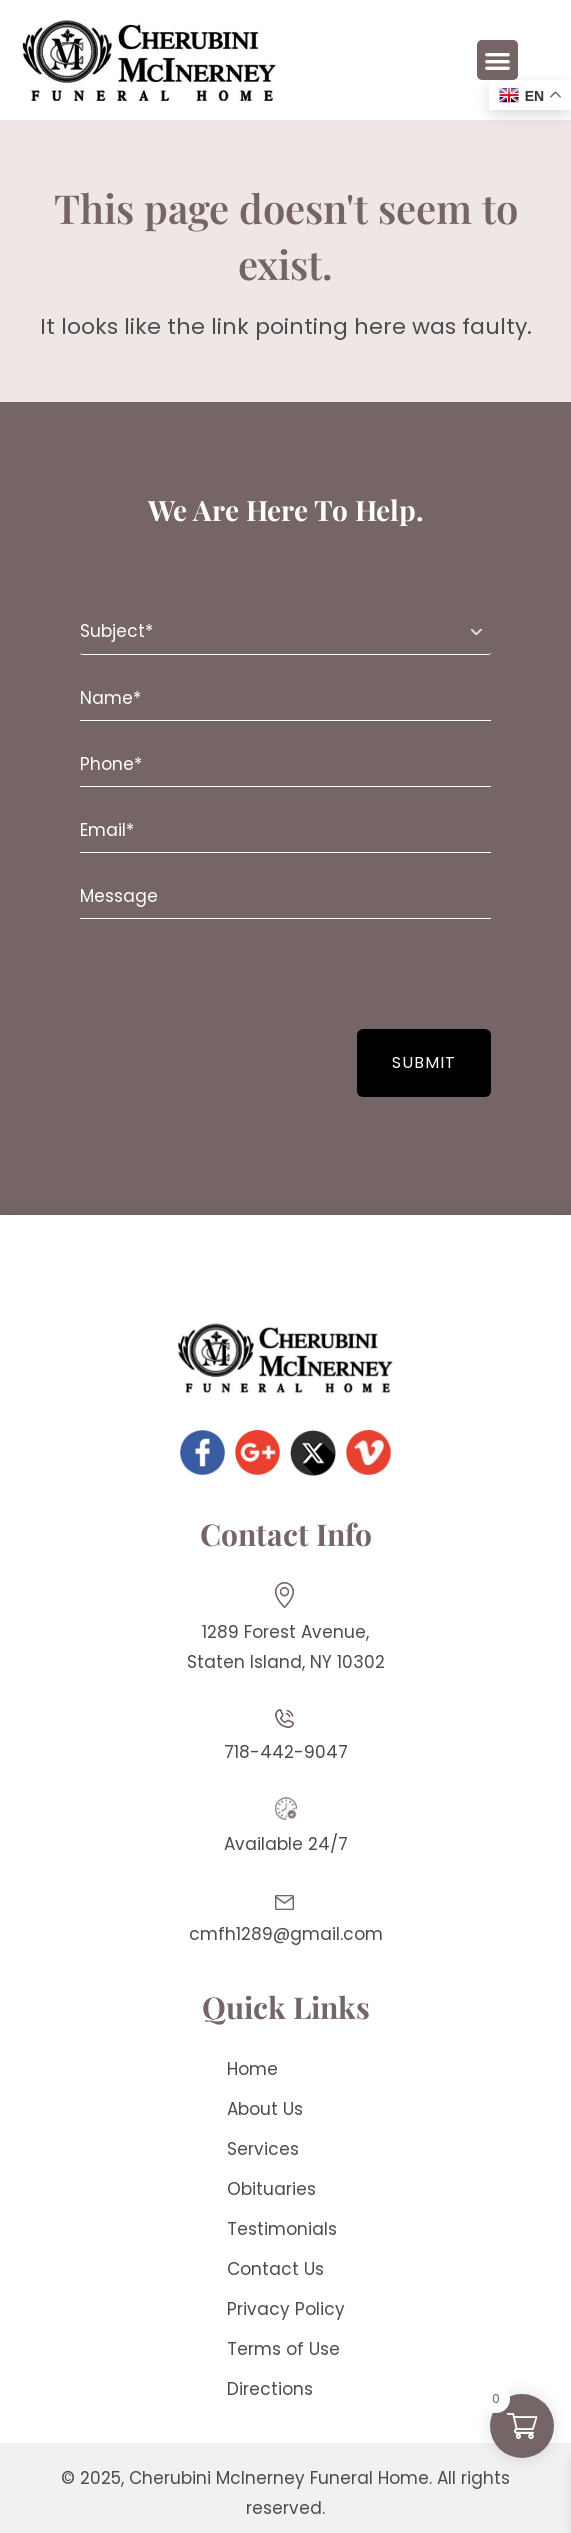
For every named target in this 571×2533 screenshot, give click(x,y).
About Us (265, 2109)
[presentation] (201, 974)
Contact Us (275, 2269)
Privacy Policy (286, 2309)
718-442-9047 (286, 1752)
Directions (270, 2389)
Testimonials (282, 2229)
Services (263, 2149)
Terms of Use (283, 2349)
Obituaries (271, 2189)
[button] (497, 60)
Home (252, 2069)
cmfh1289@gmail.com (286, 1934)
